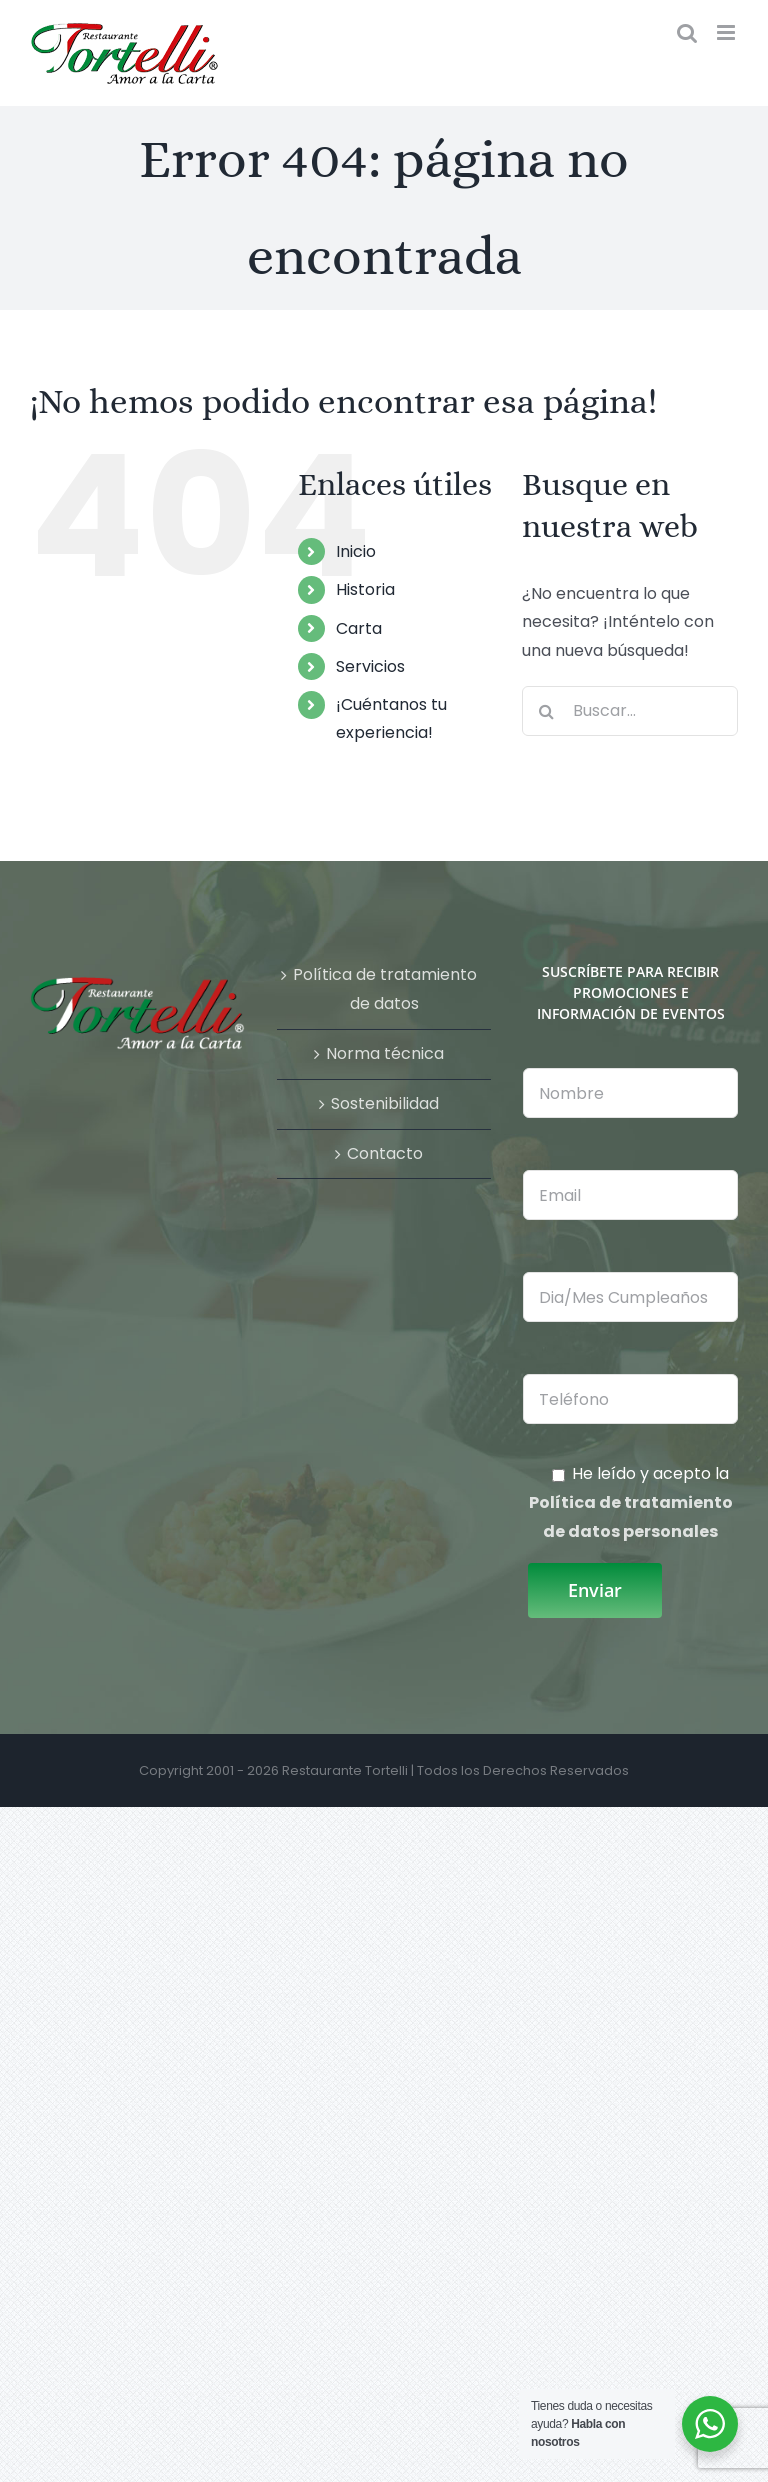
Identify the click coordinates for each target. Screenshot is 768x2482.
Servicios (370, 666)
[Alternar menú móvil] (727, 32)
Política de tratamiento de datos (385, 989)
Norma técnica (385, 1053)
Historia (365, 589)
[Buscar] (547, 711)
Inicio (356, 551)
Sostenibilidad (385, 1103)
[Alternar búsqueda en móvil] (687, 32)
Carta (359, 628)
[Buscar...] (630, 711)
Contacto (385, 1153)
